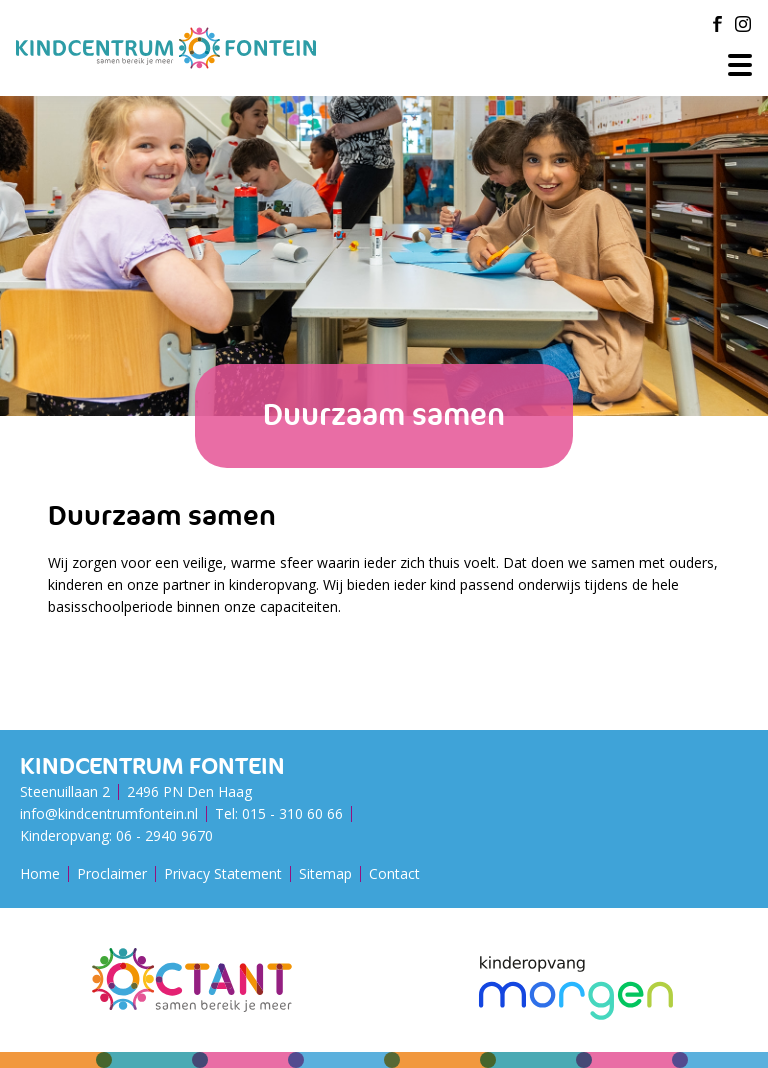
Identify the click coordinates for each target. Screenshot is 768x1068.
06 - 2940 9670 (164, 835)
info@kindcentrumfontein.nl (109, 813)
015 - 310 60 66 (292, 813)
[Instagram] (743, 24)
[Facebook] (717, 24)
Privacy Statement (223, 873)
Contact (394, 873)
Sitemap (325, 873)
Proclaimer (112, 873)
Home (40, 873)
